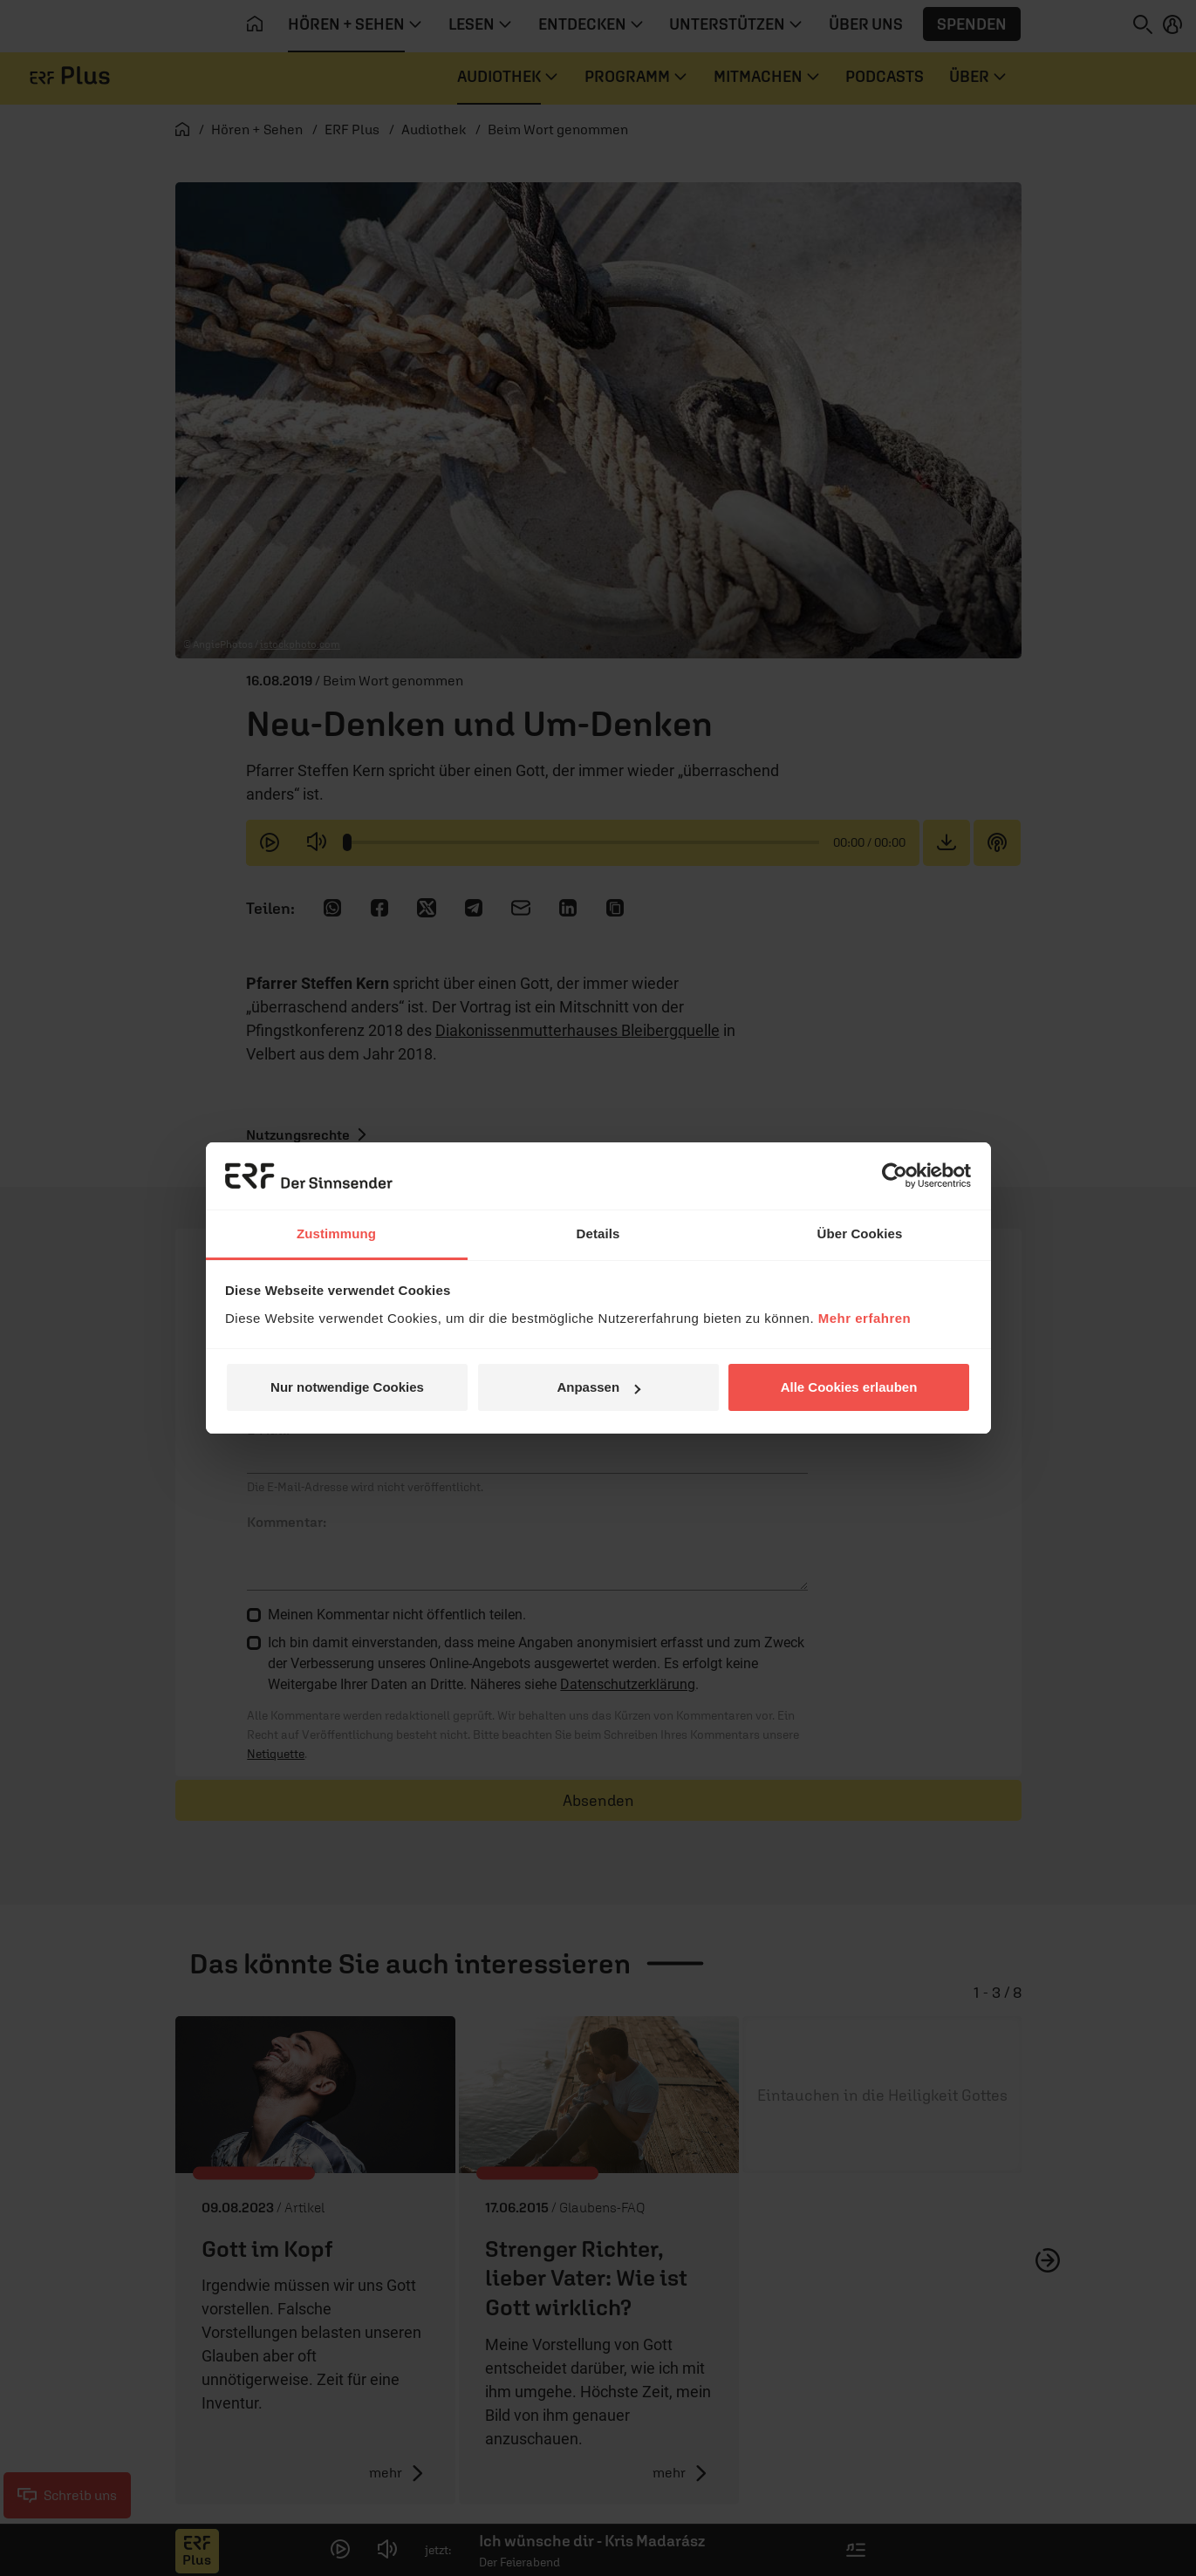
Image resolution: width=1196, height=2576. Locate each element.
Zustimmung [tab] (336, 1233)
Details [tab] (598, 1233)
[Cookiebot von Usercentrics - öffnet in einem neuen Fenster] (894, 1175)
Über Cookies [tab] (860, 1233)
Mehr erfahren (865, 1318)
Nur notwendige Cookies (347, 1387)
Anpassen (598, 1387)
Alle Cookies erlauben (849, 1387)
